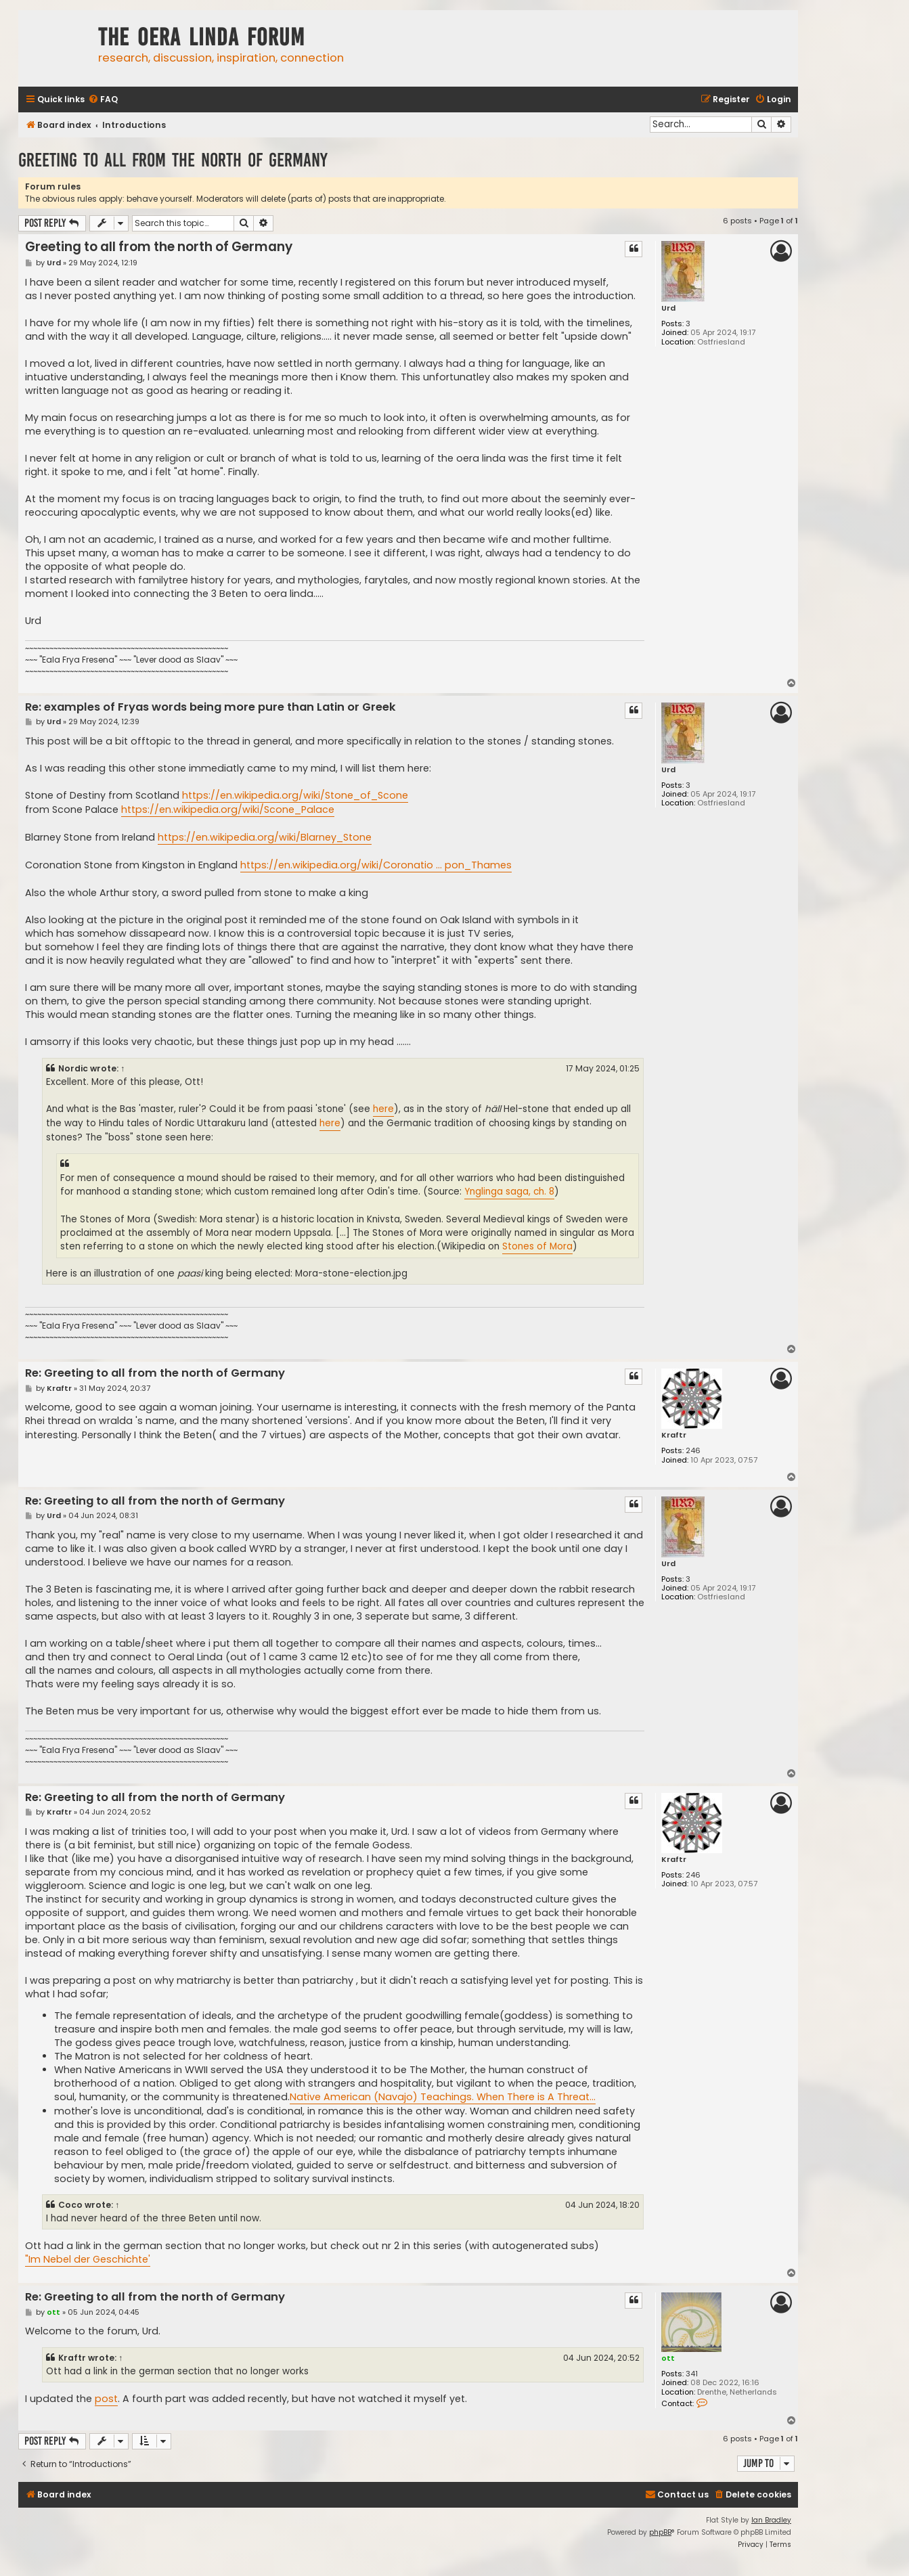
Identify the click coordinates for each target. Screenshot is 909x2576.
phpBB (660, 2532)
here (383, 1109)
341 (692, 2374)
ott (668, 2358)
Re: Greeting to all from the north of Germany (155, 1374)
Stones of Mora (537, 1246)
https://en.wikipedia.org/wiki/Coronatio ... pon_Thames (376, 865)
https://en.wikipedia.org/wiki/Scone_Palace (227, 809)
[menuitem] (103, 100)
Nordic (73, 1068)
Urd (668, 308)
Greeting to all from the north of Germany (173, 160)
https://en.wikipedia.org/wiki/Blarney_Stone (265, 837)
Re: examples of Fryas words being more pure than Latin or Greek (210, 708)
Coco (70, 2205)
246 (693, 1450)
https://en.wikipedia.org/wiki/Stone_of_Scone (295, 795)
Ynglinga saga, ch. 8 (509, 1191)
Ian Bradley (771, 2520)
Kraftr (673, 1435)
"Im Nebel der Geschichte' (87, 2259)
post (106, 2398)
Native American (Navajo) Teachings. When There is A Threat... (443, 2097)
